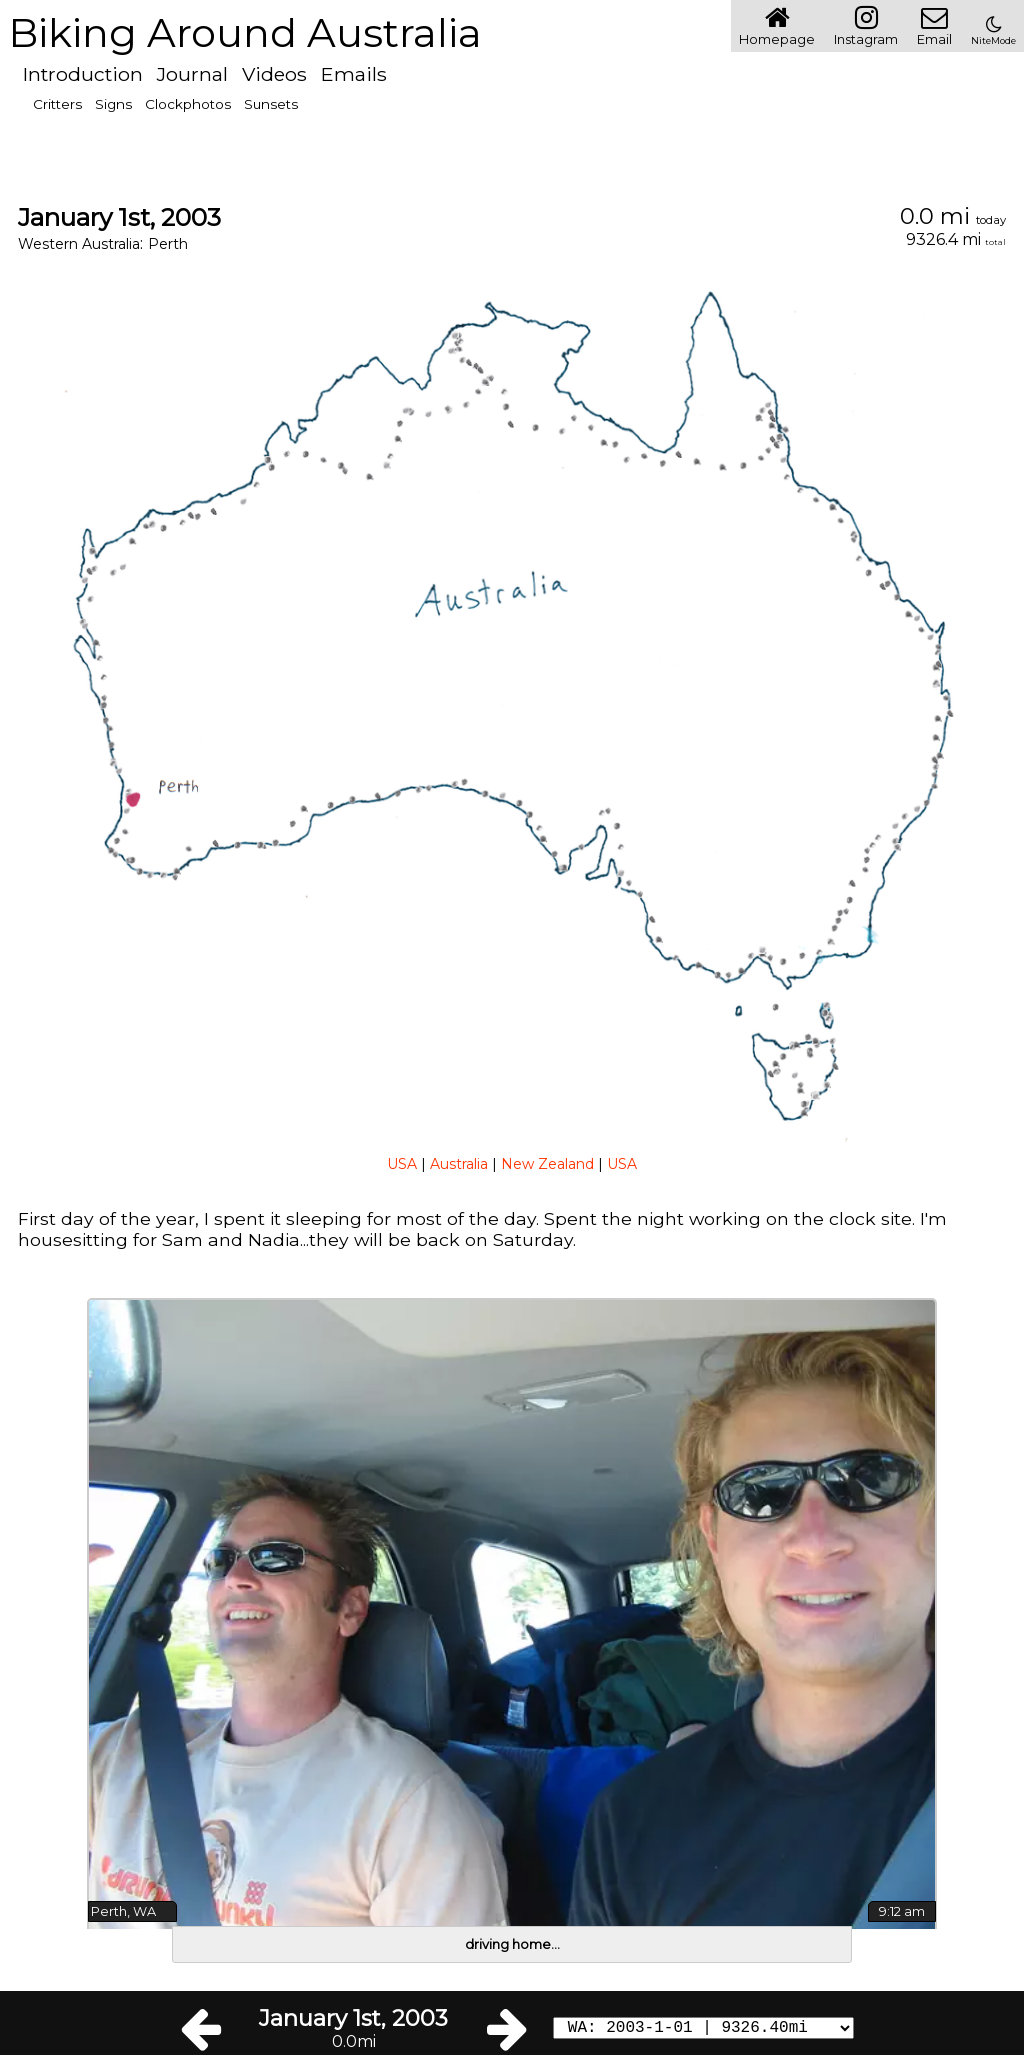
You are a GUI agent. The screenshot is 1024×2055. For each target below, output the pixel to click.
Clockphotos (188, 104)
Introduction (83, 74)
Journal (192, 74)
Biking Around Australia (245, 32)
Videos (274, 74)
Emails (354, 74)
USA (402, 1164)
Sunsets (271, 104)
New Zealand (547, 1164)
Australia (459, 1164)
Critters (57, 104)
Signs (113, 104)
